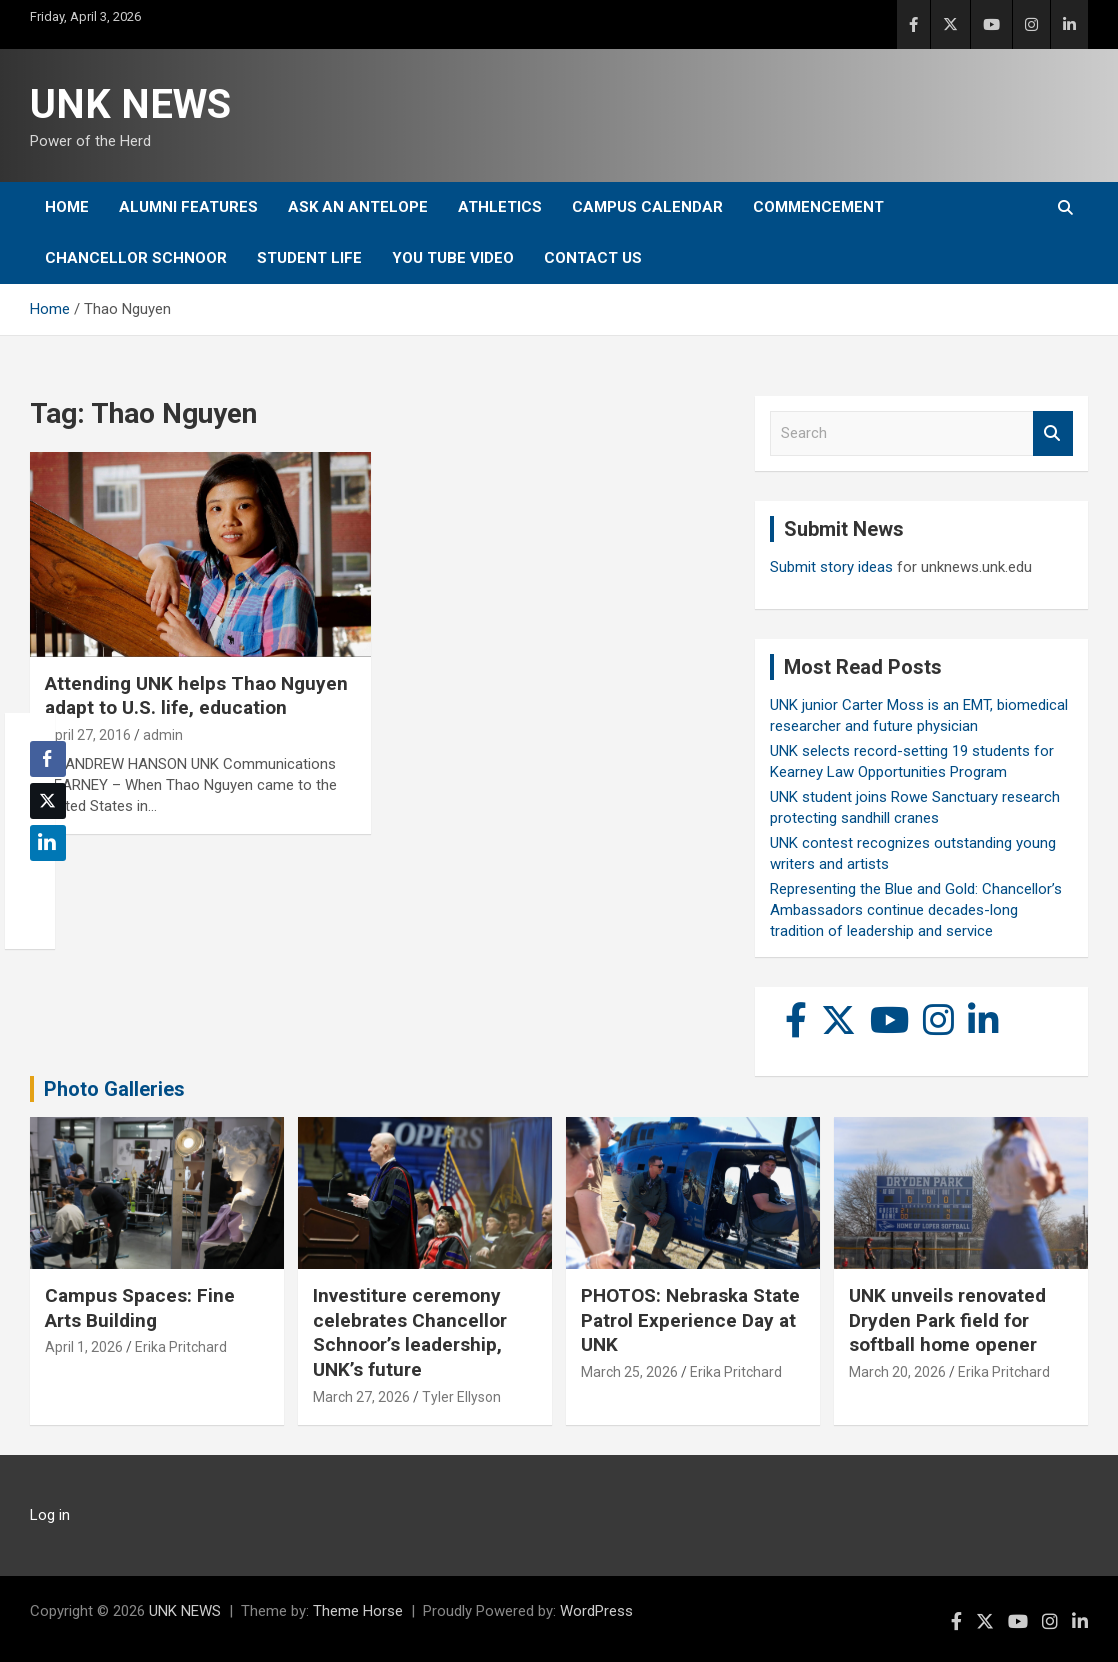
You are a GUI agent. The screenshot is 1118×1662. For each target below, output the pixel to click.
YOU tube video (453, 258)
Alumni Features (188, 207)
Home (67, 207)
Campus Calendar (647, 207)
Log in (50, 1515)
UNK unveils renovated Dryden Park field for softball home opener (947, 1320)
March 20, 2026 (897, 1372)
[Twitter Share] (48, 801)
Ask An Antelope (358, 207)
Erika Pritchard (181, 1347)
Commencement (818, 207)
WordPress (596, 1611)
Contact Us (593, 258)
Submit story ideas (831, 567)
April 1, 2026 (84, 1347)
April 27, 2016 (88, 735)
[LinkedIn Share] (48, 843)
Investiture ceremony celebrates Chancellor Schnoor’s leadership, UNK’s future (410, 1332)
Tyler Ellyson (461, 1397)
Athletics (500, 207)
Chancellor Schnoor (136, 258)
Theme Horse (358, 1611)
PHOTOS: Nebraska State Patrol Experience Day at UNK (690, 1320)
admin (163, 735)
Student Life (309, 258)
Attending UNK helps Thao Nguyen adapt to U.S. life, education (196, 696)
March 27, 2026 (361, 1397)
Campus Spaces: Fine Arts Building (140, 1308)
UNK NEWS (130, 104)
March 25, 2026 (629, 1372)
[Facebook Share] (48, 759)
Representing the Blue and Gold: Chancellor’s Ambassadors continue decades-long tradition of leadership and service (916, 910)
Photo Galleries (114, 1089)
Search (1053, 433)
